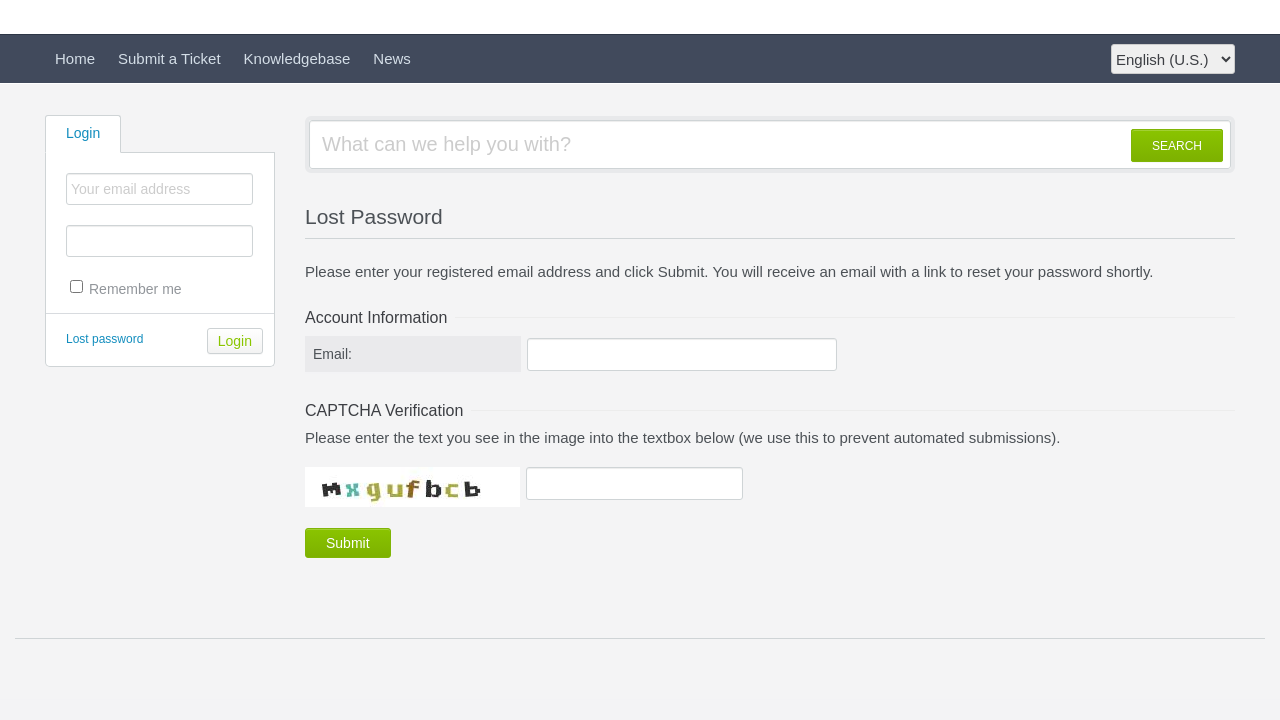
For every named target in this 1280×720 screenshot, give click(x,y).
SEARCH (1177, 146)
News (392, 58)
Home (75, 58)
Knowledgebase (297, 58)
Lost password (104, 339)
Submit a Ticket (169, 58)
